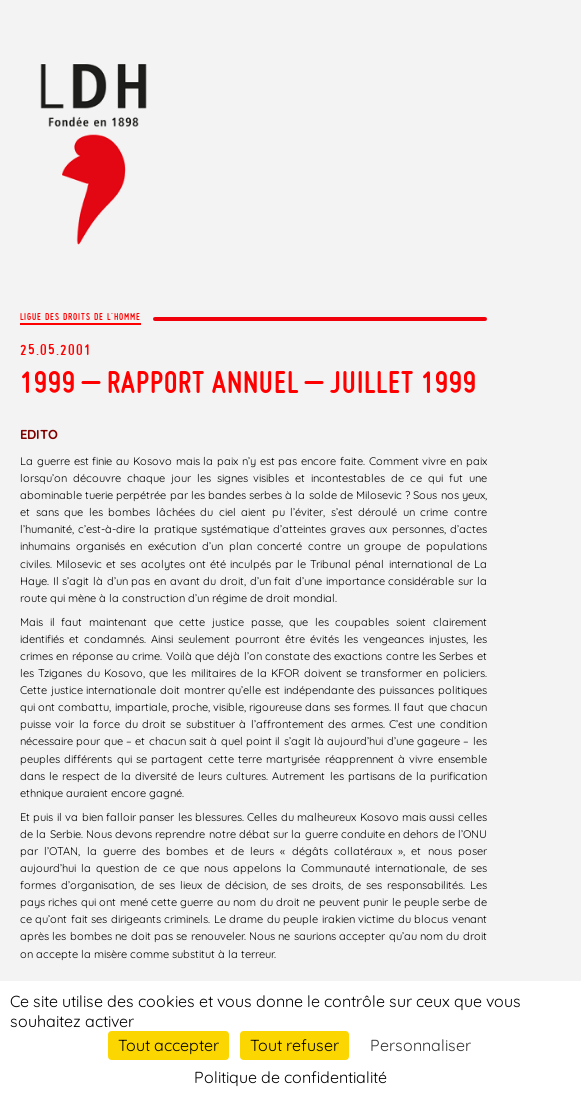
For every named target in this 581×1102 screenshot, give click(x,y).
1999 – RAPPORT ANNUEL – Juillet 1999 (248, 382)
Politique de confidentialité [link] (290, 1077)
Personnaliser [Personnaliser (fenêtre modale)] (420, 1045)
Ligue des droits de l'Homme (80, 316)
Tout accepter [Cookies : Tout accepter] (168, 1045)
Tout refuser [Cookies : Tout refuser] (294, 1045)
